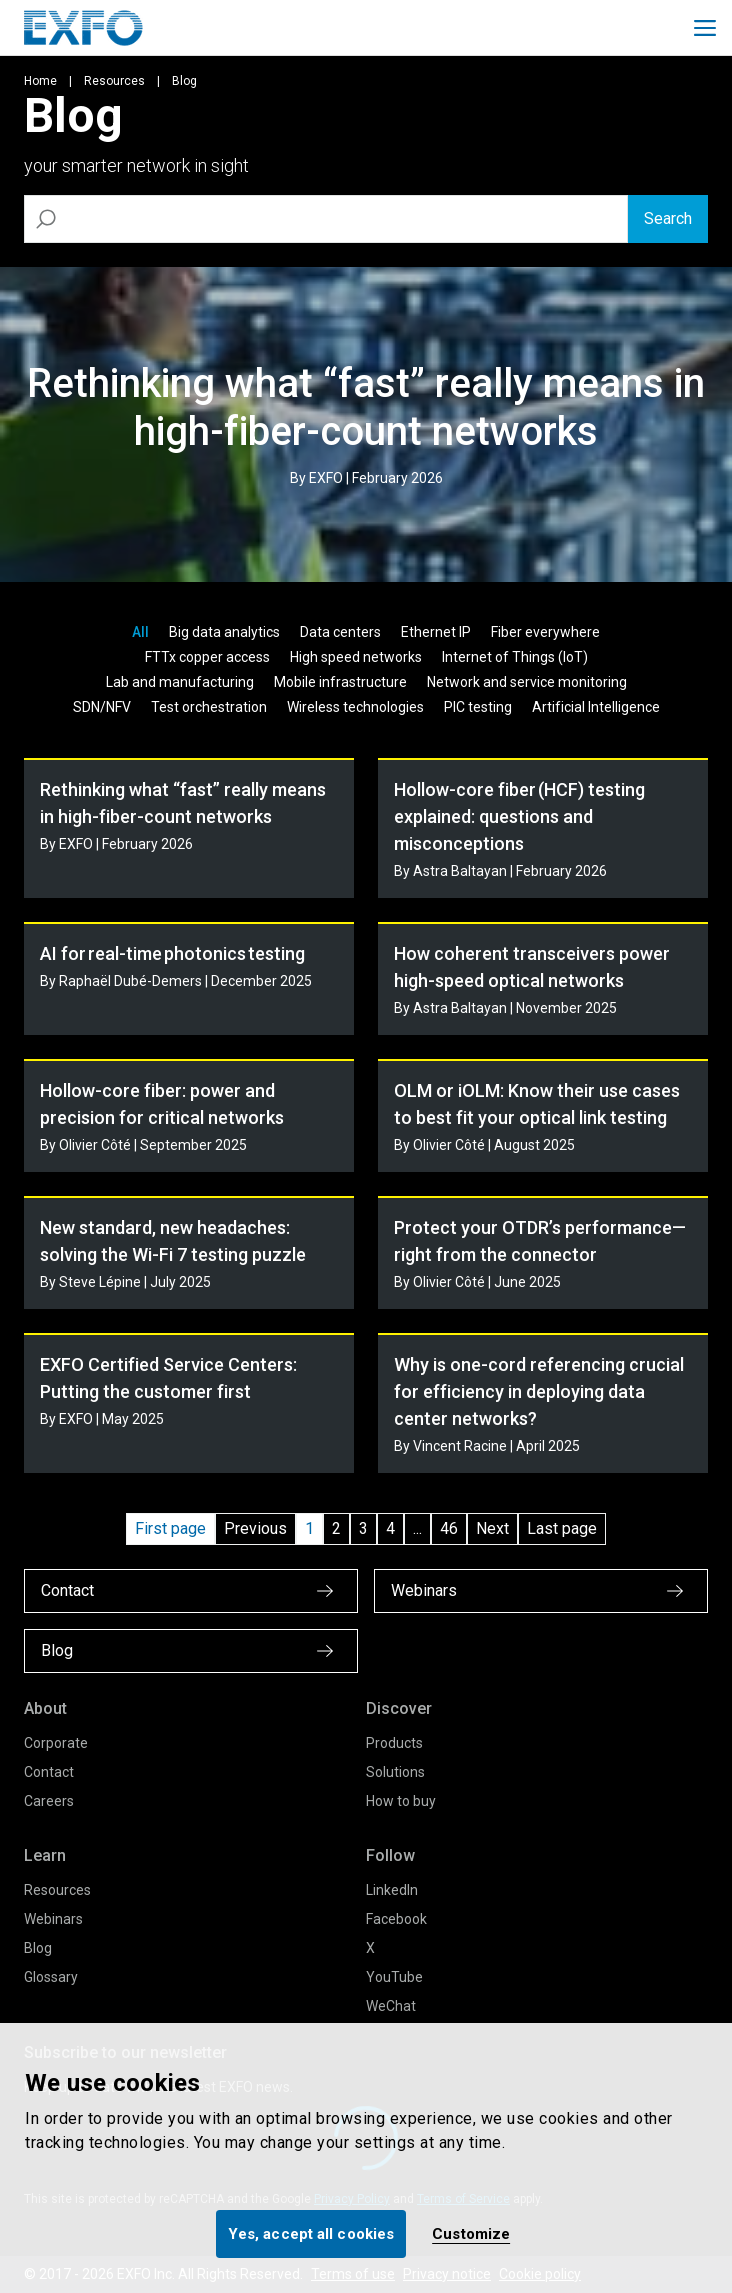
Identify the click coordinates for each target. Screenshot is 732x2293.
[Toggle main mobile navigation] (705, 28)
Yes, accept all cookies (311, 2234)
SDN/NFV (102, 707)
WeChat (391, 2006)
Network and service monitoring (527, 682)
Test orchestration (209, 707)
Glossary (51, 1977)
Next (492, 1528)
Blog (38, 1948)
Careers (49, 1801)
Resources (114, 81)
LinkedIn (392, 1890)
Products (394, 1743)
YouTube (394, 1977)
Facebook (396, 1919)
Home (40, 81)
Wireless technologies (355, 707)
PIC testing (478, 707)
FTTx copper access (207, 657)
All (140, 632)
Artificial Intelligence (596, 707)
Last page (562, 1528)
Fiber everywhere (545, 632)
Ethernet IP (436, 632)
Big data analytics (224, 632)
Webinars (53, 1919)
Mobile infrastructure (340, 682)
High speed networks (356, 657)
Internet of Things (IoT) (515, 657)
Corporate (56, 1743)
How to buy (401, 1801)
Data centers (340, 632)
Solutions (395, 1772)
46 (449, 1528)
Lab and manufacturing (180, 682)
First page (170, 1528)
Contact (49, 1772)
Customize (471, 2234)
